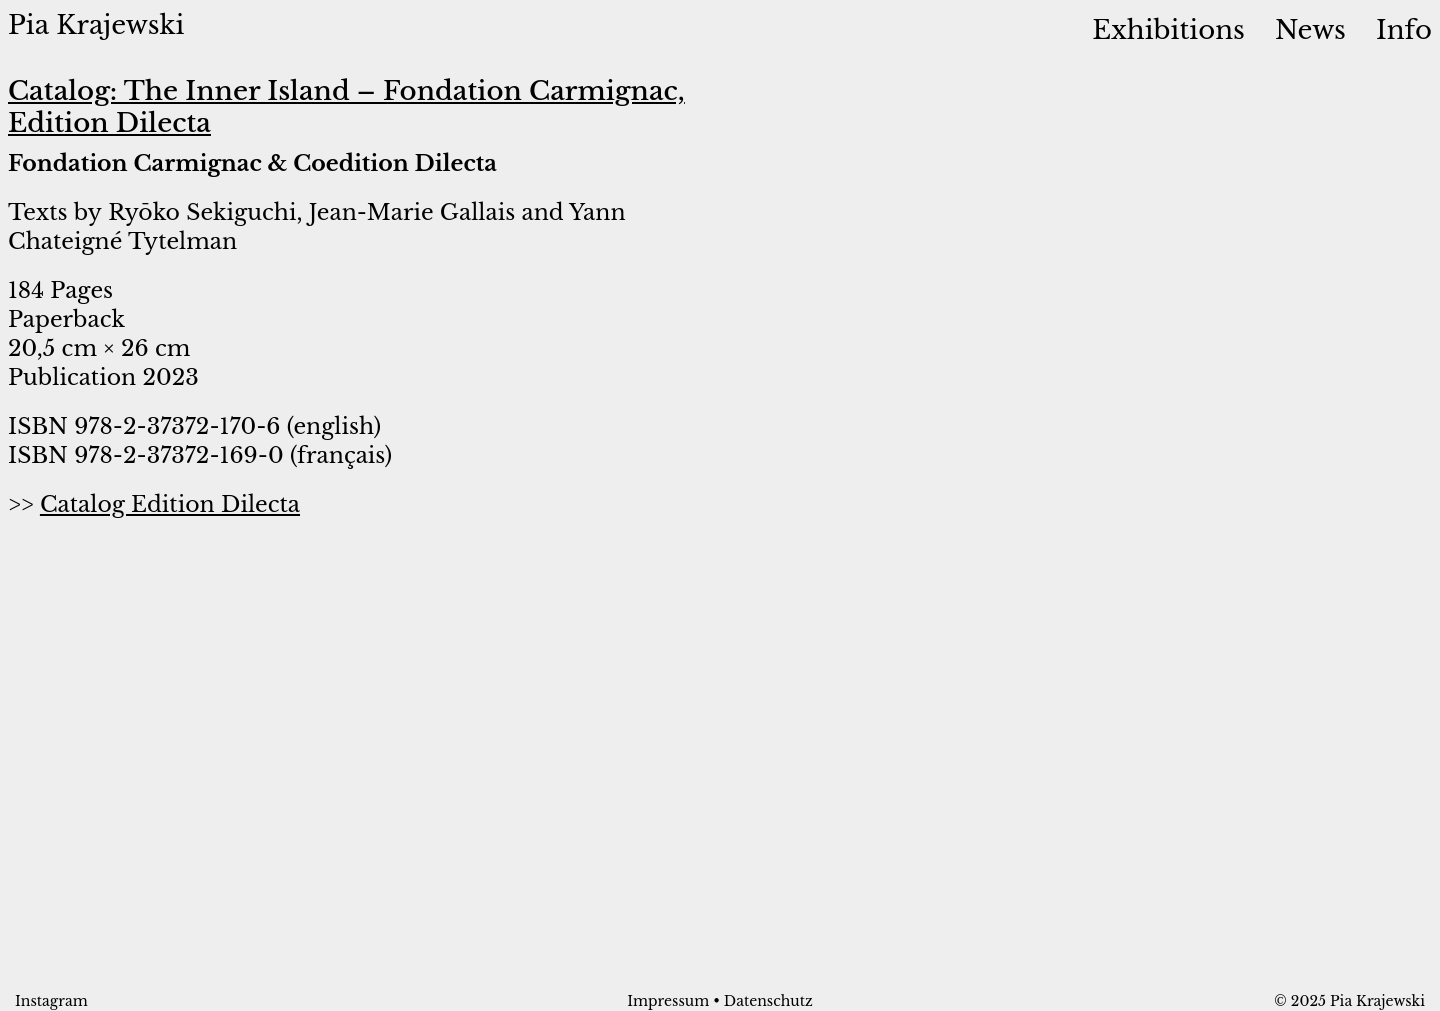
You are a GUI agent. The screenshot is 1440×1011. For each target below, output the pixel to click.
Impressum (668, 1001)
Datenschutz (768, 1001)
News (1310, 29)
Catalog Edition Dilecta (170, 504)
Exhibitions (1168, 29)
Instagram (51, 1001)
